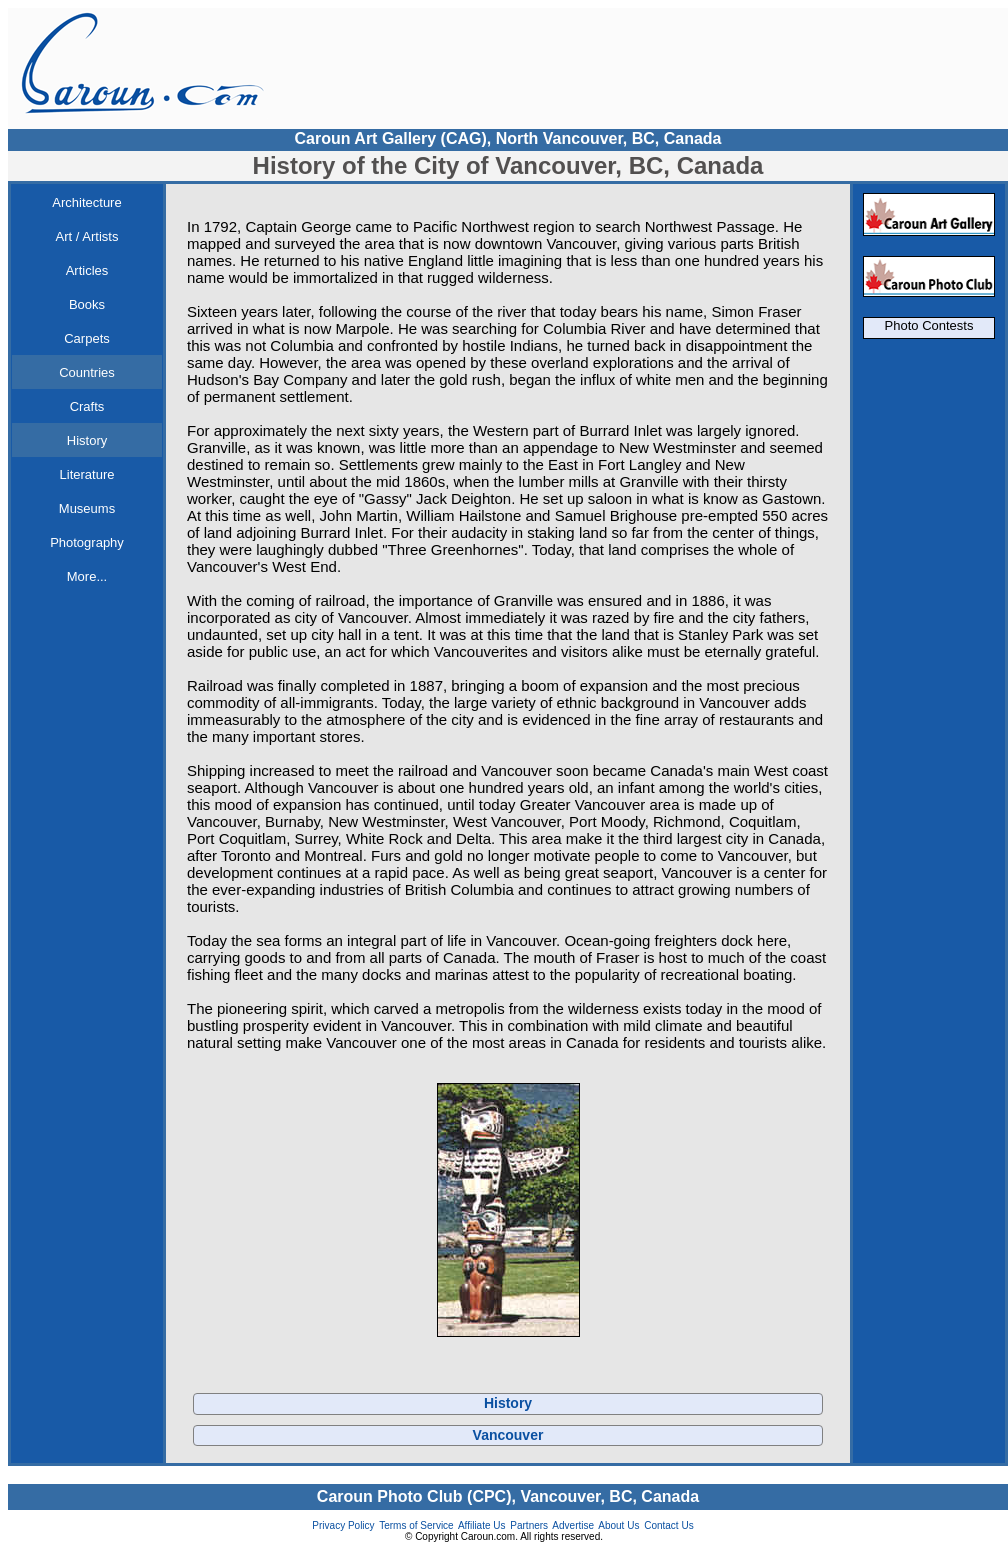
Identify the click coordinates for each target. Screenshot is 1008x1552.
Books (87, 304)
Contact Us (668, 1525)
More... (87, 576)
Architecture (86, 202)
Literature (87, 474)
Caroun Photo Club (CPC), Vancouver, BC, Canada (508, 1496)
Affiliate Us (482, 1525)
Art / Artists (87, 236)
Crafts (87, 406)
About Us (618, 1525)
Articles (87, 270)
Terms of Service (416, 1525)
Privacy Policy (343, 1525)
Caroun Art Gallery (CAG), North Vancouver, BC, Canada (507, 138)
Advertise (573, 1525)
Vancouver (508, 1435)
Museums (87, 508)
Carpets (87, 338)
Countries (87, 372)
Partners (529, 1525)
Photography (87, 542)
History (87, 440)
